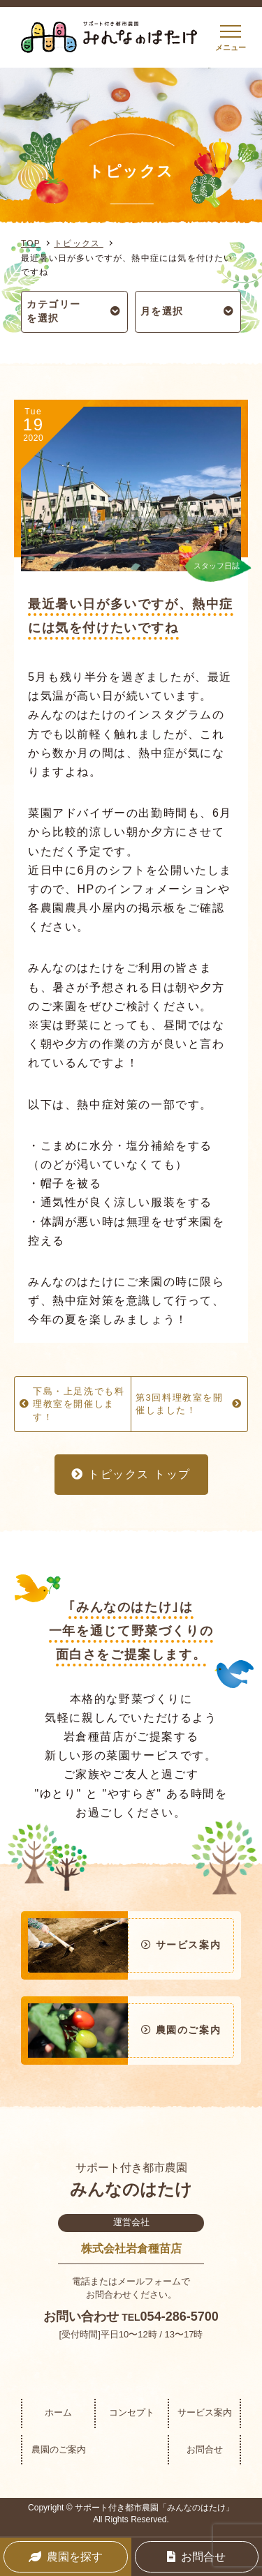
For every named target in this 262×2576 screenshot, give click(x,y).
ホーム (58, 2412)
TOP (31, 243)
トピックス (78, 243)
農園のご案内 (58, 2449)
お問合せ (205, 2449)
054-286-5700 (179, 2316)
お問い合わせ (81, 2316)
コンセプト (131, 2412)
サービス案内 (204, 2412)
